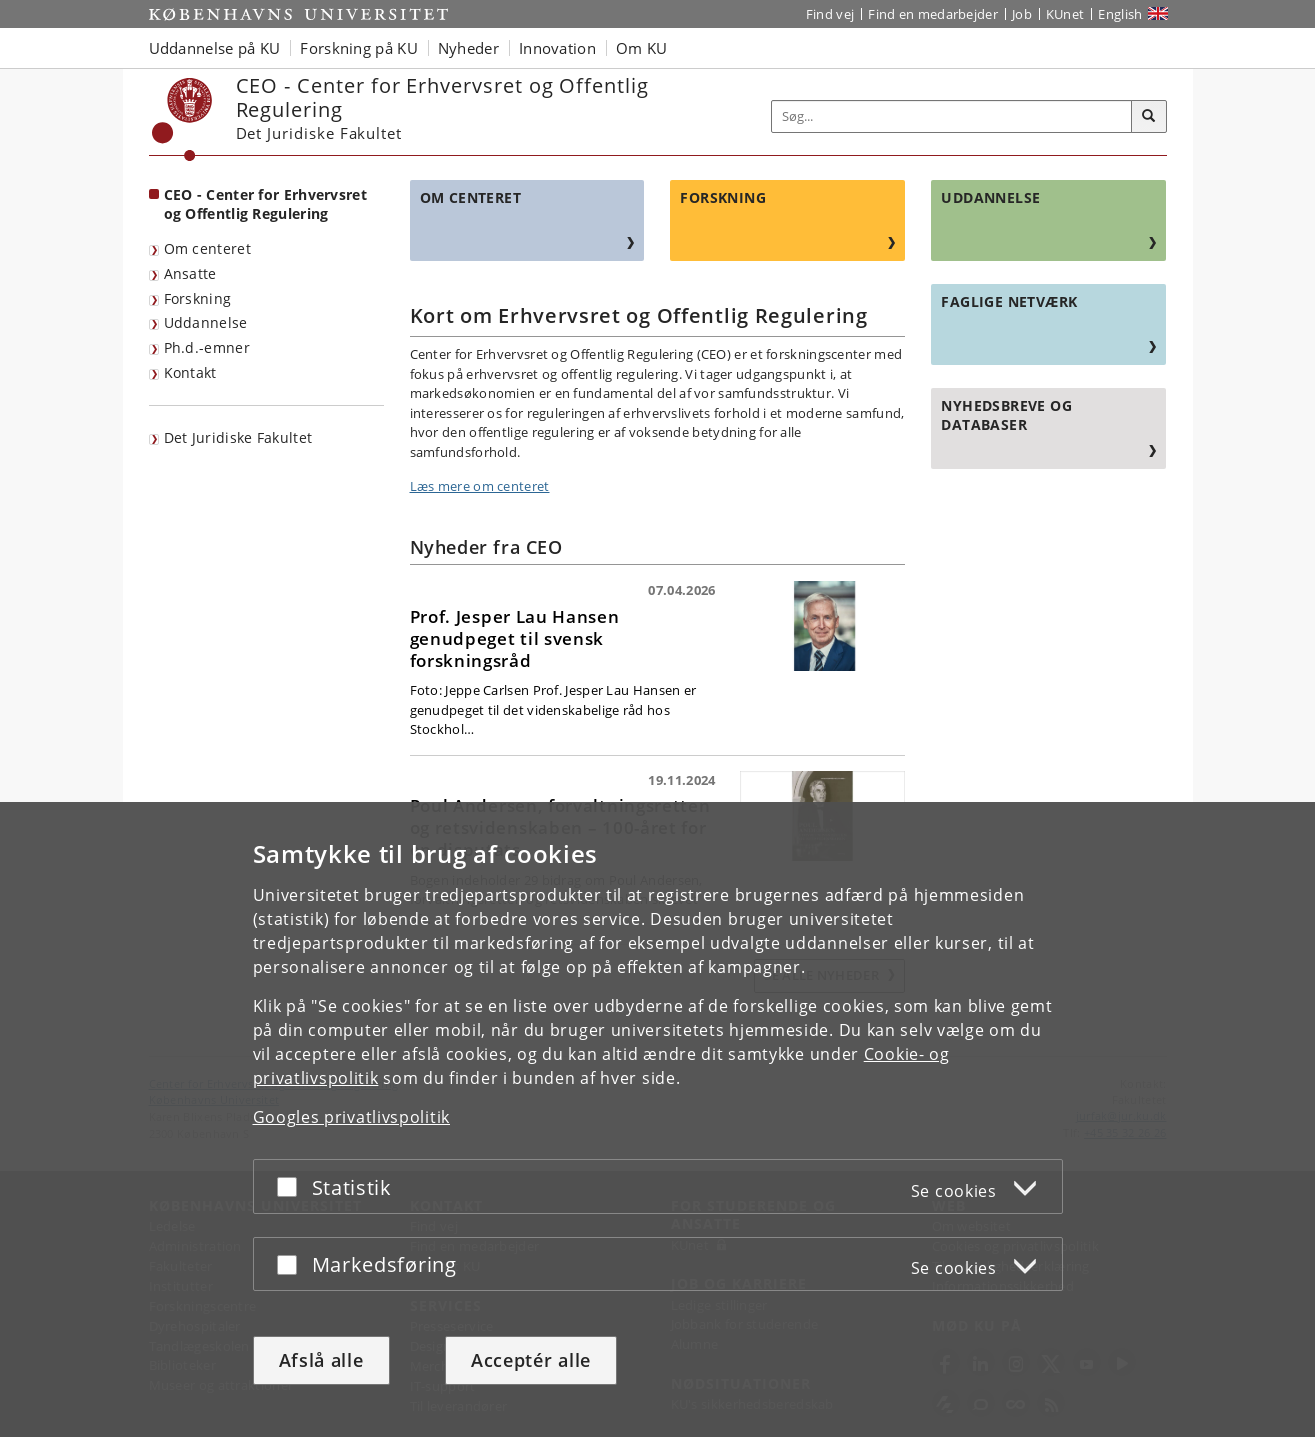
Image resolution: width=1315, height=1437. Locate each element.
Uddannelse (206, 322)
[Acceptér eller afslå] (292, 1186)
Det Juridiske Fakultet (238, 437)
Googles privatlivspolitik (352, 1117)
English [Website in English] (1120, 14)
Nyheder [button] (468, 48)
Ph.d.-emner (207, 347)
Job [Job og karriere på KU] (1022, 14)
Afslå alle (321, 1360)
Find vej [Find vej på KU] (830, 14)
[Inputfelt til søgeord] (952, 116)
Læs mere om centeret (480, 486)
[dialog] (657, 1119)
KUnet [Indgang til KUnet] (1065, 14)
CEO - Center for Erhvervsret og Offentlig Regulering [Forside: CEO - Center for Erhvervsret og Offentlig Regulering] (265, 204)
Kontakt (190, 372)
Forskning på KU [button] (359, 48)
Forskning (198, 298)
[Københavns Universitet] (182, 119)
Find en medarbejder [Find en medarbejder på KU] (933, 14)
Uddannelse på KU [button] (215, 48)
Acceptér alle (531, 1360)
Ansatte (190, 273)
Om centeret (207, 248)
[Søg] (1149, 117)
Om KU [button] (642, 48)
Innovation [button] (557, 48)
